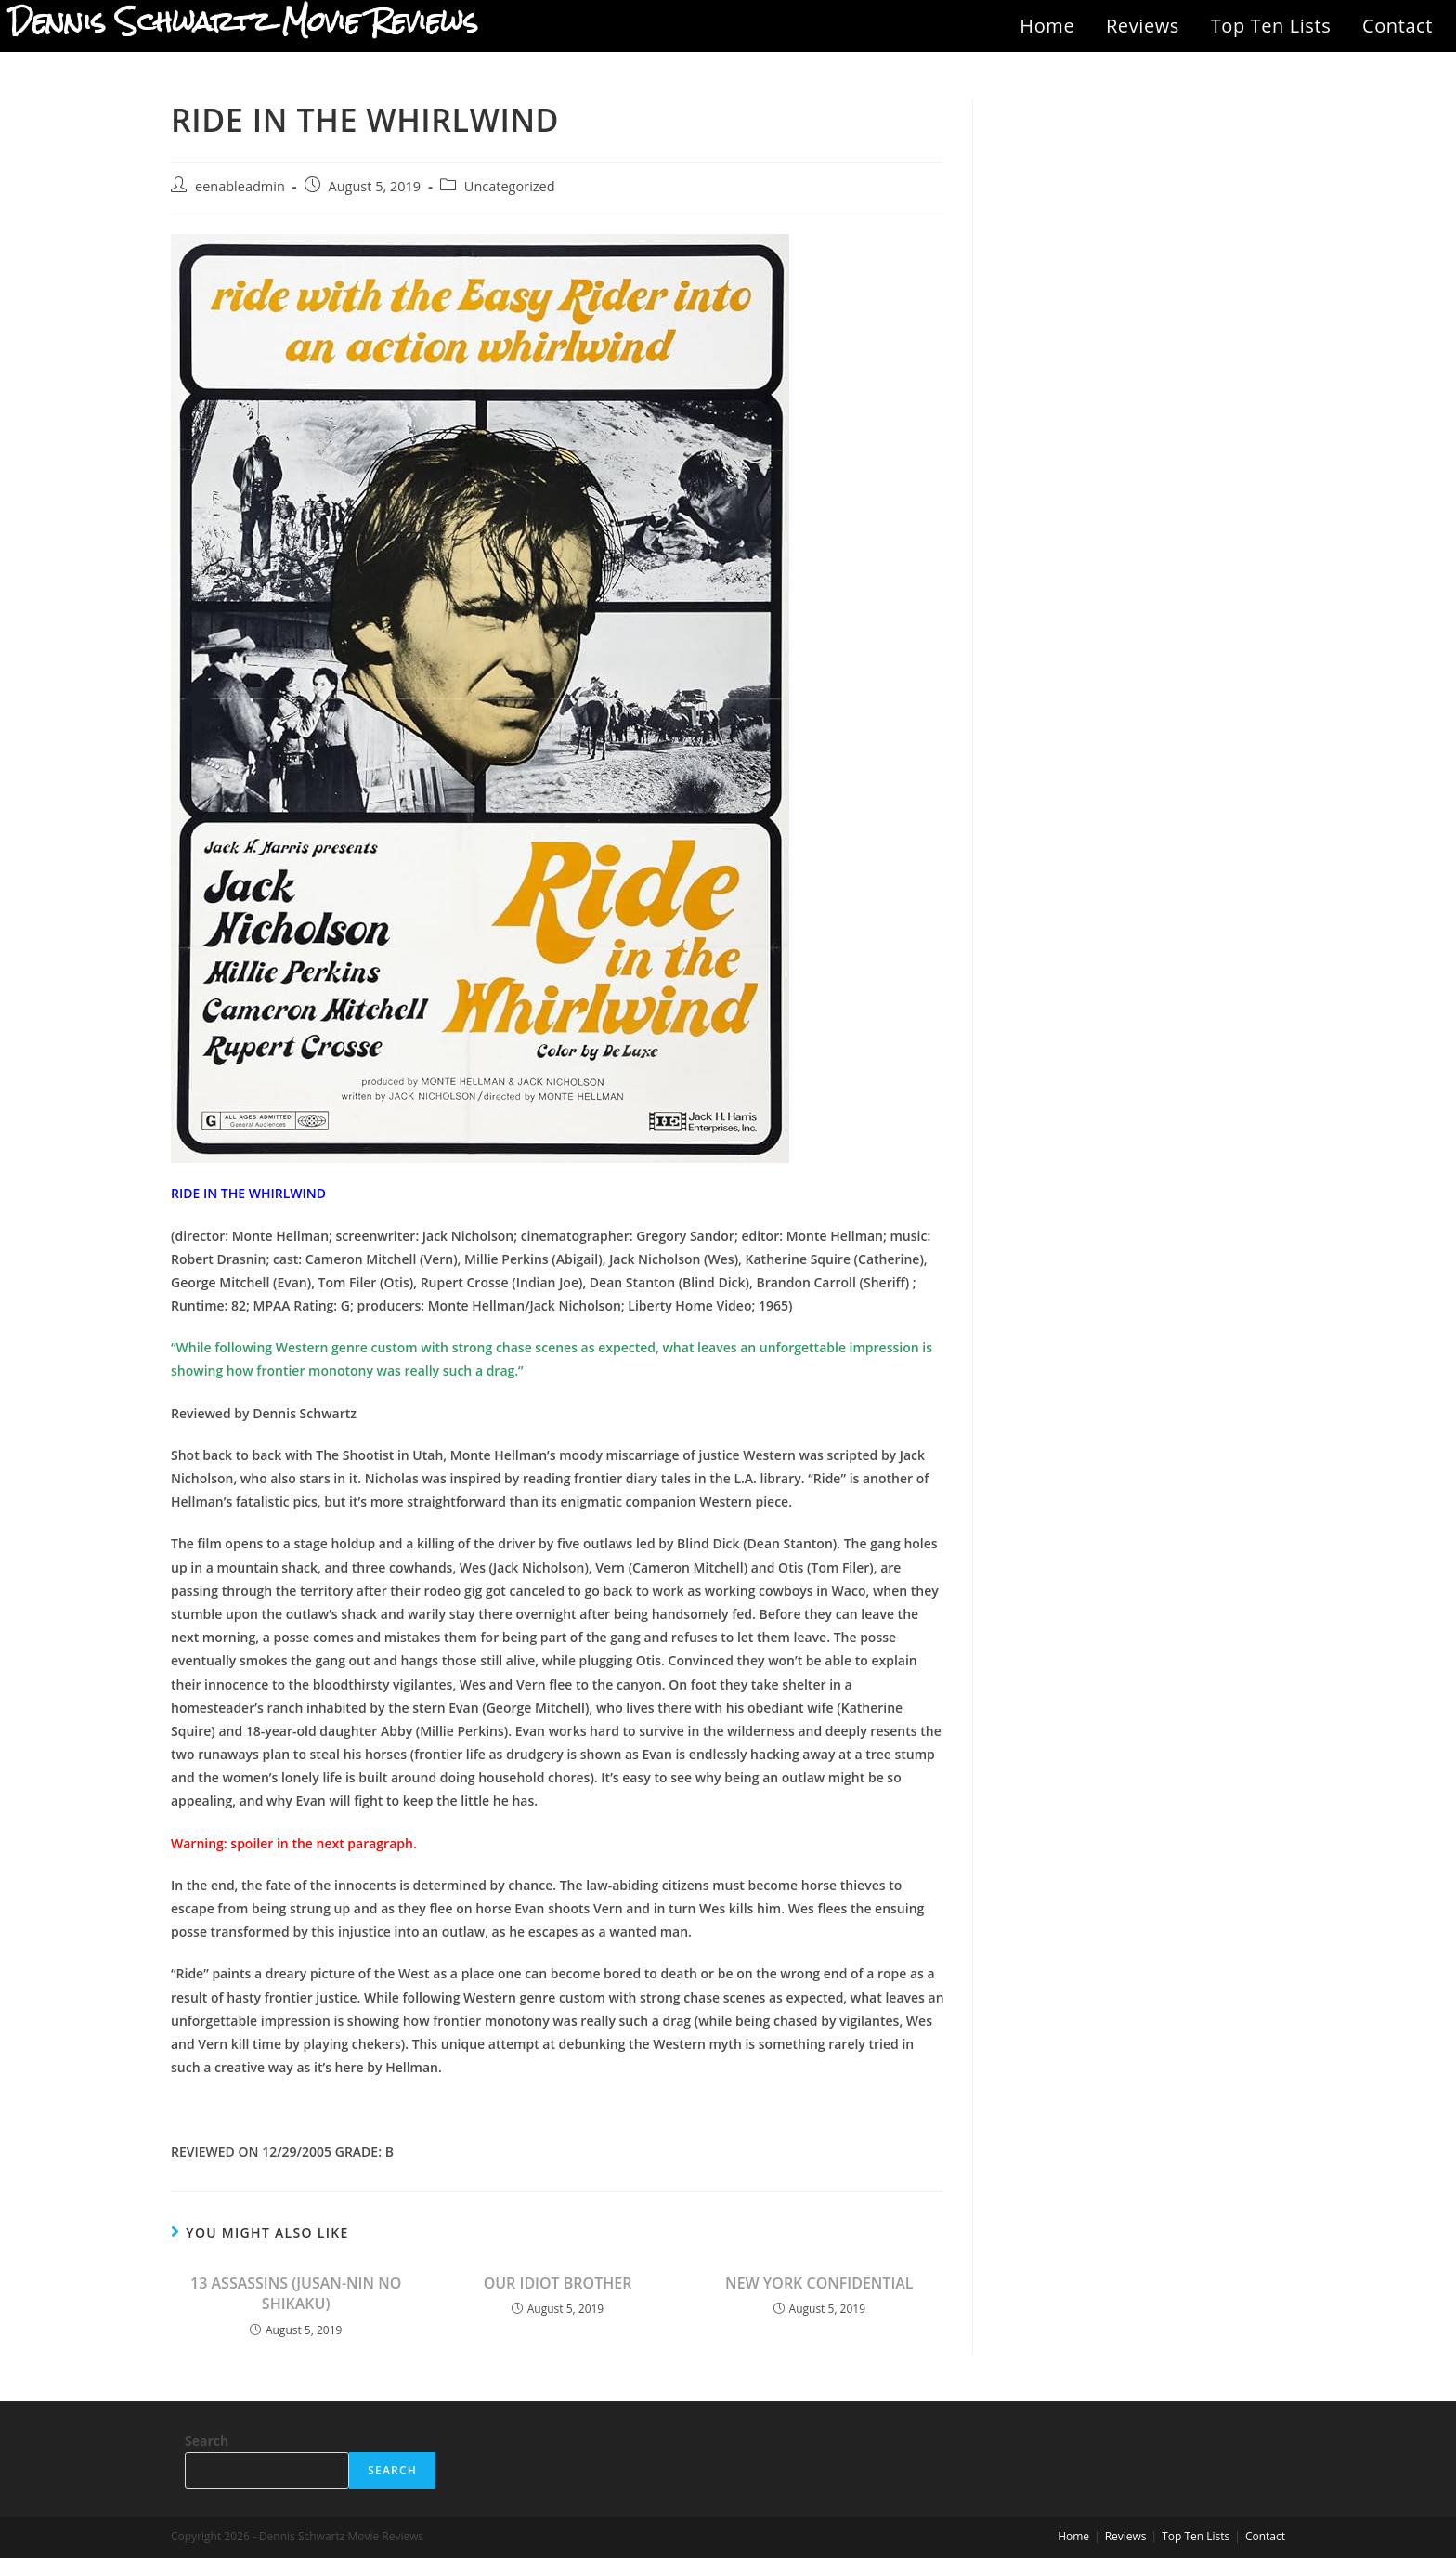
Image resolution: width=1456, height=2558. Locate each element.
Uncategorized (509, 186)
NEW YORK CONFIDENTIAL (819, 2283)
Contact (1397, 25)
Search (206, 2440)
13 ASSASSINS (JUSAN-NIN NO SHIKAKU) (295, 2293)
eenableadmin (240, 186)
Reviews (1142, 25)
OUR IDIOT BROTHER (558, 2283)
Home (1047, 25)
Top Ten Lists (1271, 25)
